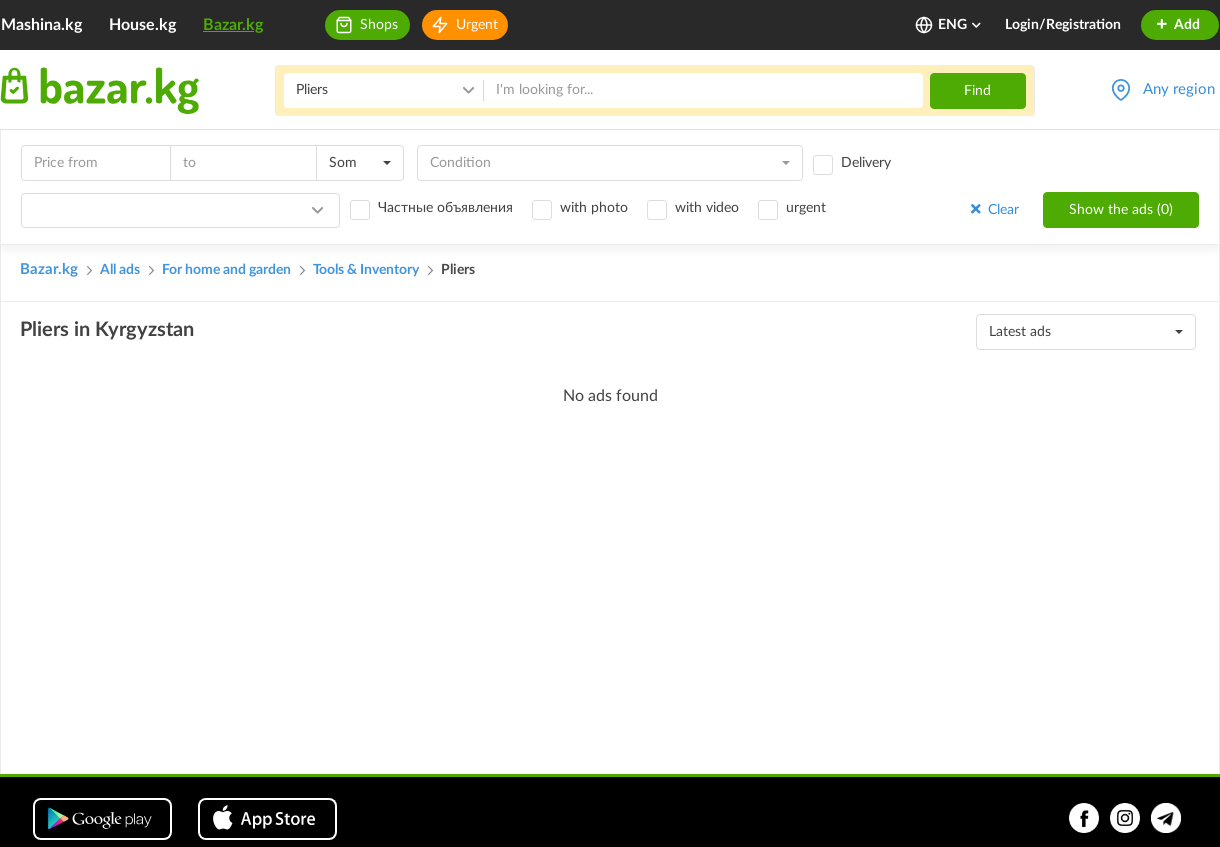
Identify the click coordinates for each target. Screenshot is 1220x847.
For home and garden (226, 270)
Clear (993, 209)
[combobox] (360, 163)
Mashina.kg (41, 25)
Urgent (477, 25)
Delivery (866, 163)
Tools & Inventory (366, 270)
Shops (379, 25)
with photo (594, 208)
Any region (1179, 89)
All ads (120, 270)
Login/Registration (1063, 25)
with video (707, 208)
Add (1177, 25)
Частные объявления (445, 208)
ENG (960, 25)
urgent (806, 208)
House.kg (142, 25)
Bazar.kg (233, 25)
